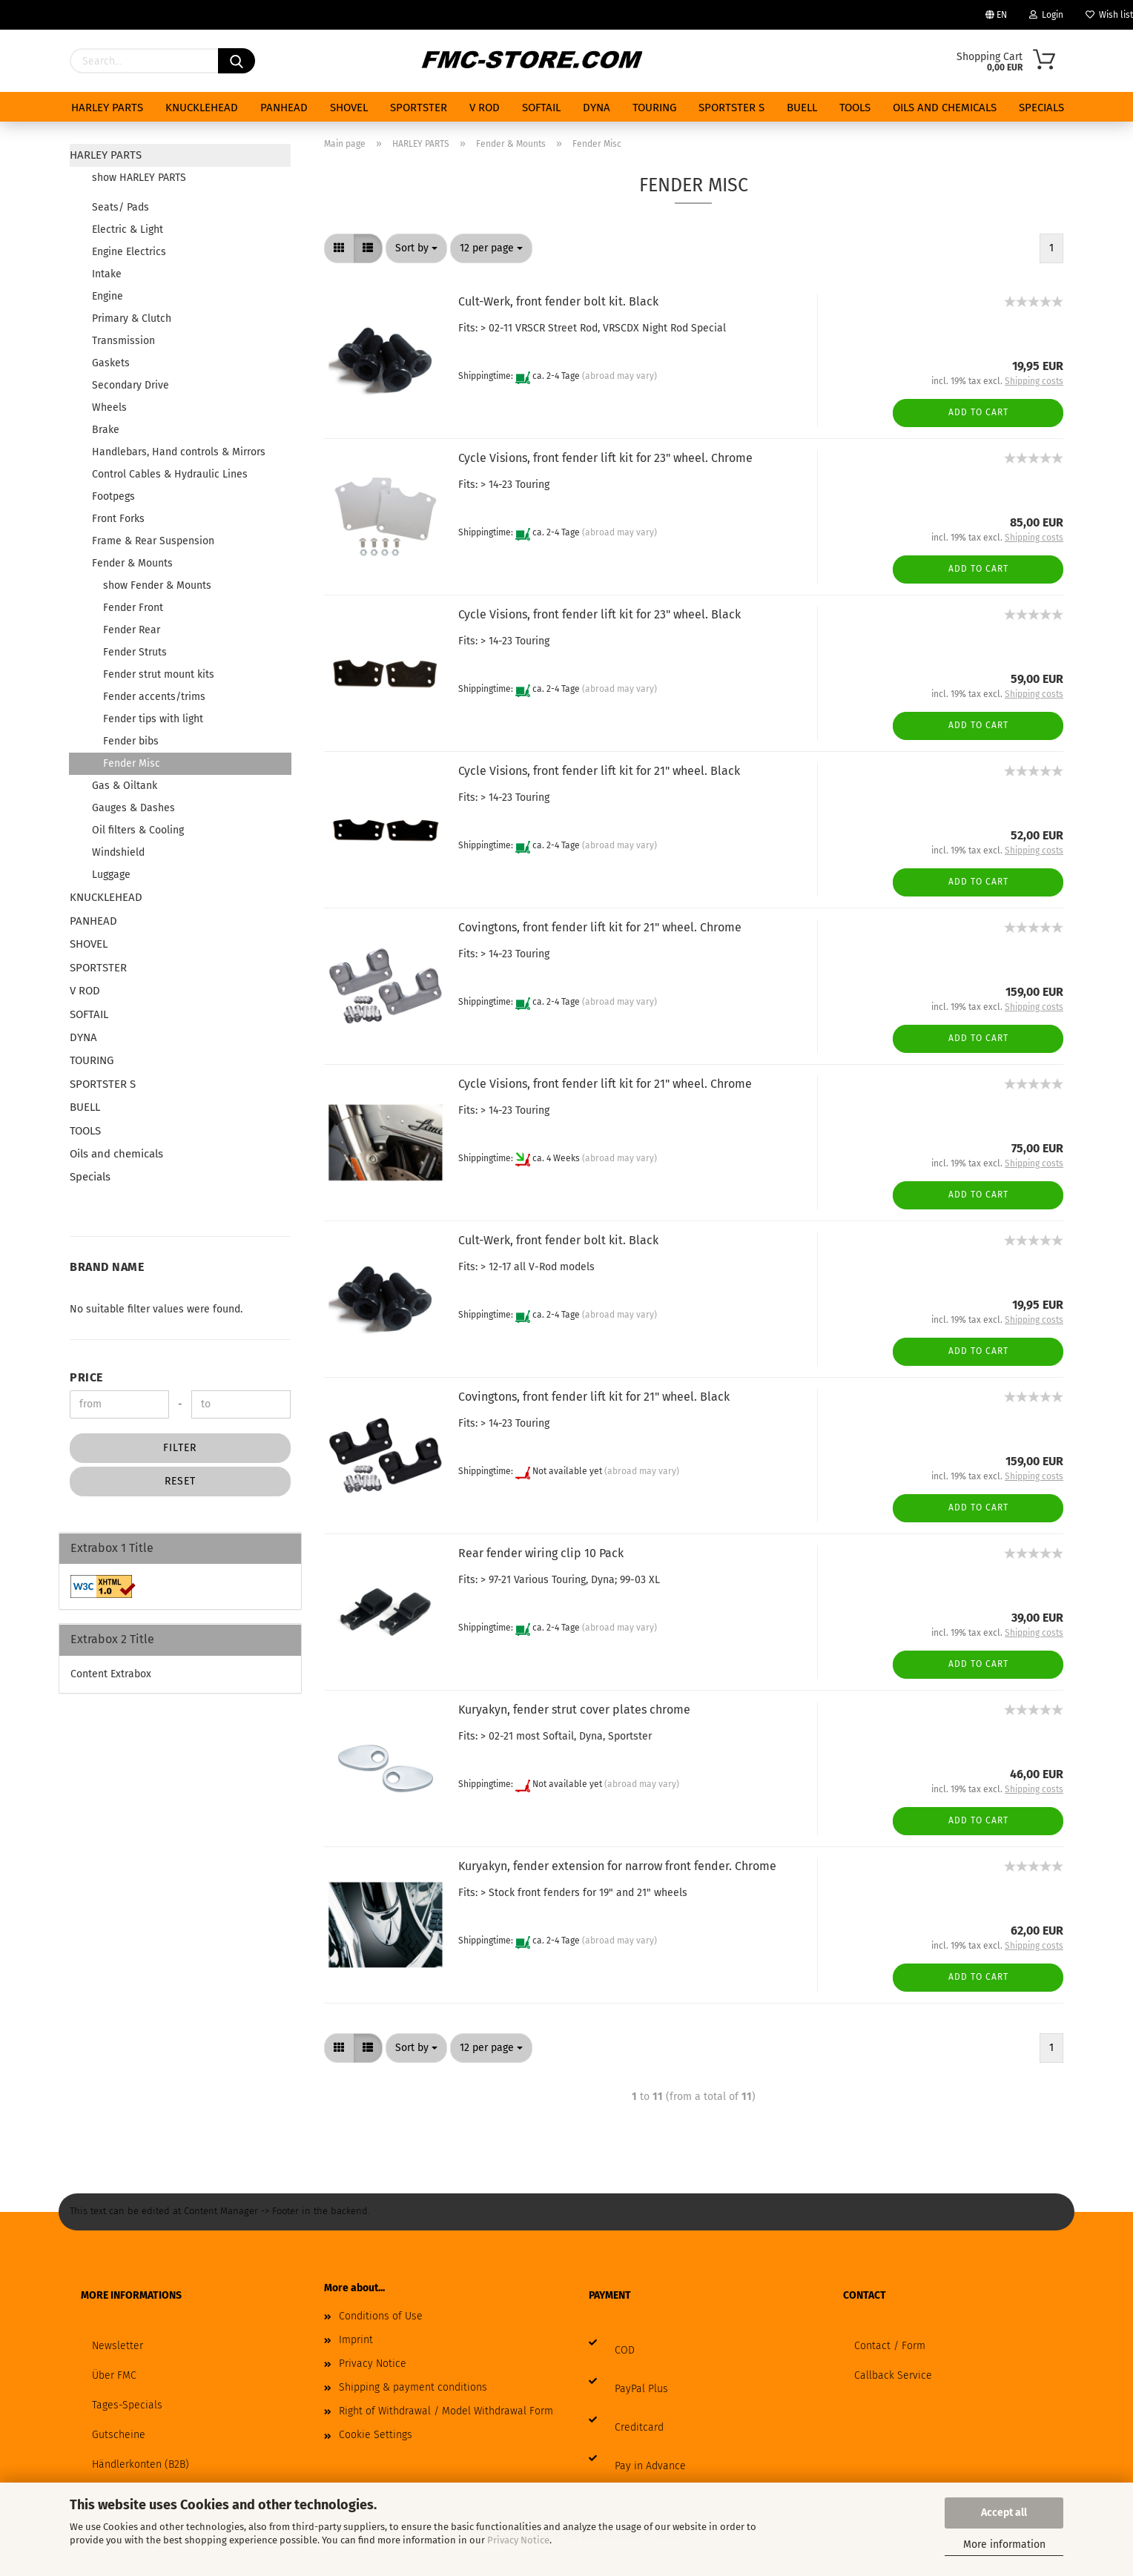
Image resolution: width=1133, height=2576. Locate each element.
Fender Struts (135, 652)
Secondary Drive (130, 385)
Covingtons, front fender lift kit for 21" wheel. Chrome (599, 927)
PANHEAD (284, 107)
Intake (107, 274)
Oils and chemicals (945, 107)
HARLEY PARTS (107, 107)
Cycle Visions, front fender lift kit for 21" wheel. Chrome (605, 1084)
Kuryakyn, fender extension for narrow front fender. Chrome (617, 1866)
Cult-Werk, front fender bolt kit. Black (558, 301)
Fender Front (133, 607)
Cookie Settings (375, 2434)
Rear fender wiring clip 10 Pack (541, 1553)
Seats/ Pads (120, 207)
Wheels (109, 407)
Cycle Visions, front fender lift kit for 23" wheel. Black (599, 614)
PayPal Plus (641, 2388)
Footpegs (113, 496)
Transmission (123, 340)
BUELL (802, 107)
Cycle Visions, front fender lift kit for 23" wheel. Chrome (605, 458)
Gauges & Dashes (133, 808)
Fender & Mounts (132, 563)
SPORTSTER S (731, 107)
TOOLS (855, 107)
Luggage (111, 874)
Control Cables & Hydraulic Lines (170, 474)
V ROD (484, 107)
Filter (179, 1447)
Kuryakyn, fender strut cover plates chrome (574, 1710)
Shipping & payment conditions (413, 2387)
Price (86, 1377)
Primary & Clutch (131, 318)
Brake (105, 429)
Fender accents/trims (154, 696)
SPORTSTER (418, 107)
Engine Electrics (129, 251)
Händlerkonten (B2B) (140, 2464)
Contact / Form (889, 2345)
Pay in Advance (650, 2466)
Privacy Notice (518, 2540)
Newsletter (117, 2345)
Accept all (1004, 2512)
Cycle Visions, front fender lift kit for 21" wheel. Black (599, 771)
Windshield (118, 852)
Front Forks (118, 518)
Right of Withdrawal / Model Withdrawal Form (446, 2411)
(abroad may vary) (619, 376)
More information (1004, 2544)
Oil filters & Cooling (138, 830)
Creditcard (639, 2427)
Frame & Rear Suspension (153, 541)
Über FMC (114, 2375)
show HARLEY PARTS (139, 177)
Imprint (356, 2340)
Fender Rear (131, 630)
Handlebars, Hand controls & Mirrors (178, 452)
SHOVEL (349, 107)
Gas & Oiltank (124, 785)
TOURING (654, 107)
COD (625, 2350)
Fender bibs (131, 741)
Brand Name (107, 1267)
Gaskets (111, 363)
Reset (180, 1481)
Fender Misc (131, 763)
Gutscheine (118, 2434)
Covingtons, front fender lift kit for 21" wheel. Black (594, 1397)
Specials (1041, 107)
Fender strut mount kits (158, 674)
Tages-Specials (127, 2405)
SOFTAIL (541, 107)
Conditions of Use (381, 2316)
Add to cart (978, 412)
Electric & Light (127, 229)
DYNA (596, 107)
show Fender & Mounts (157, 585)
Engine (107, 296)
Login (1046, 15)
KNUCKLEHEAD (201, 107)
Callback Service (893, 2375)
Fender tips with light (153, 719)
